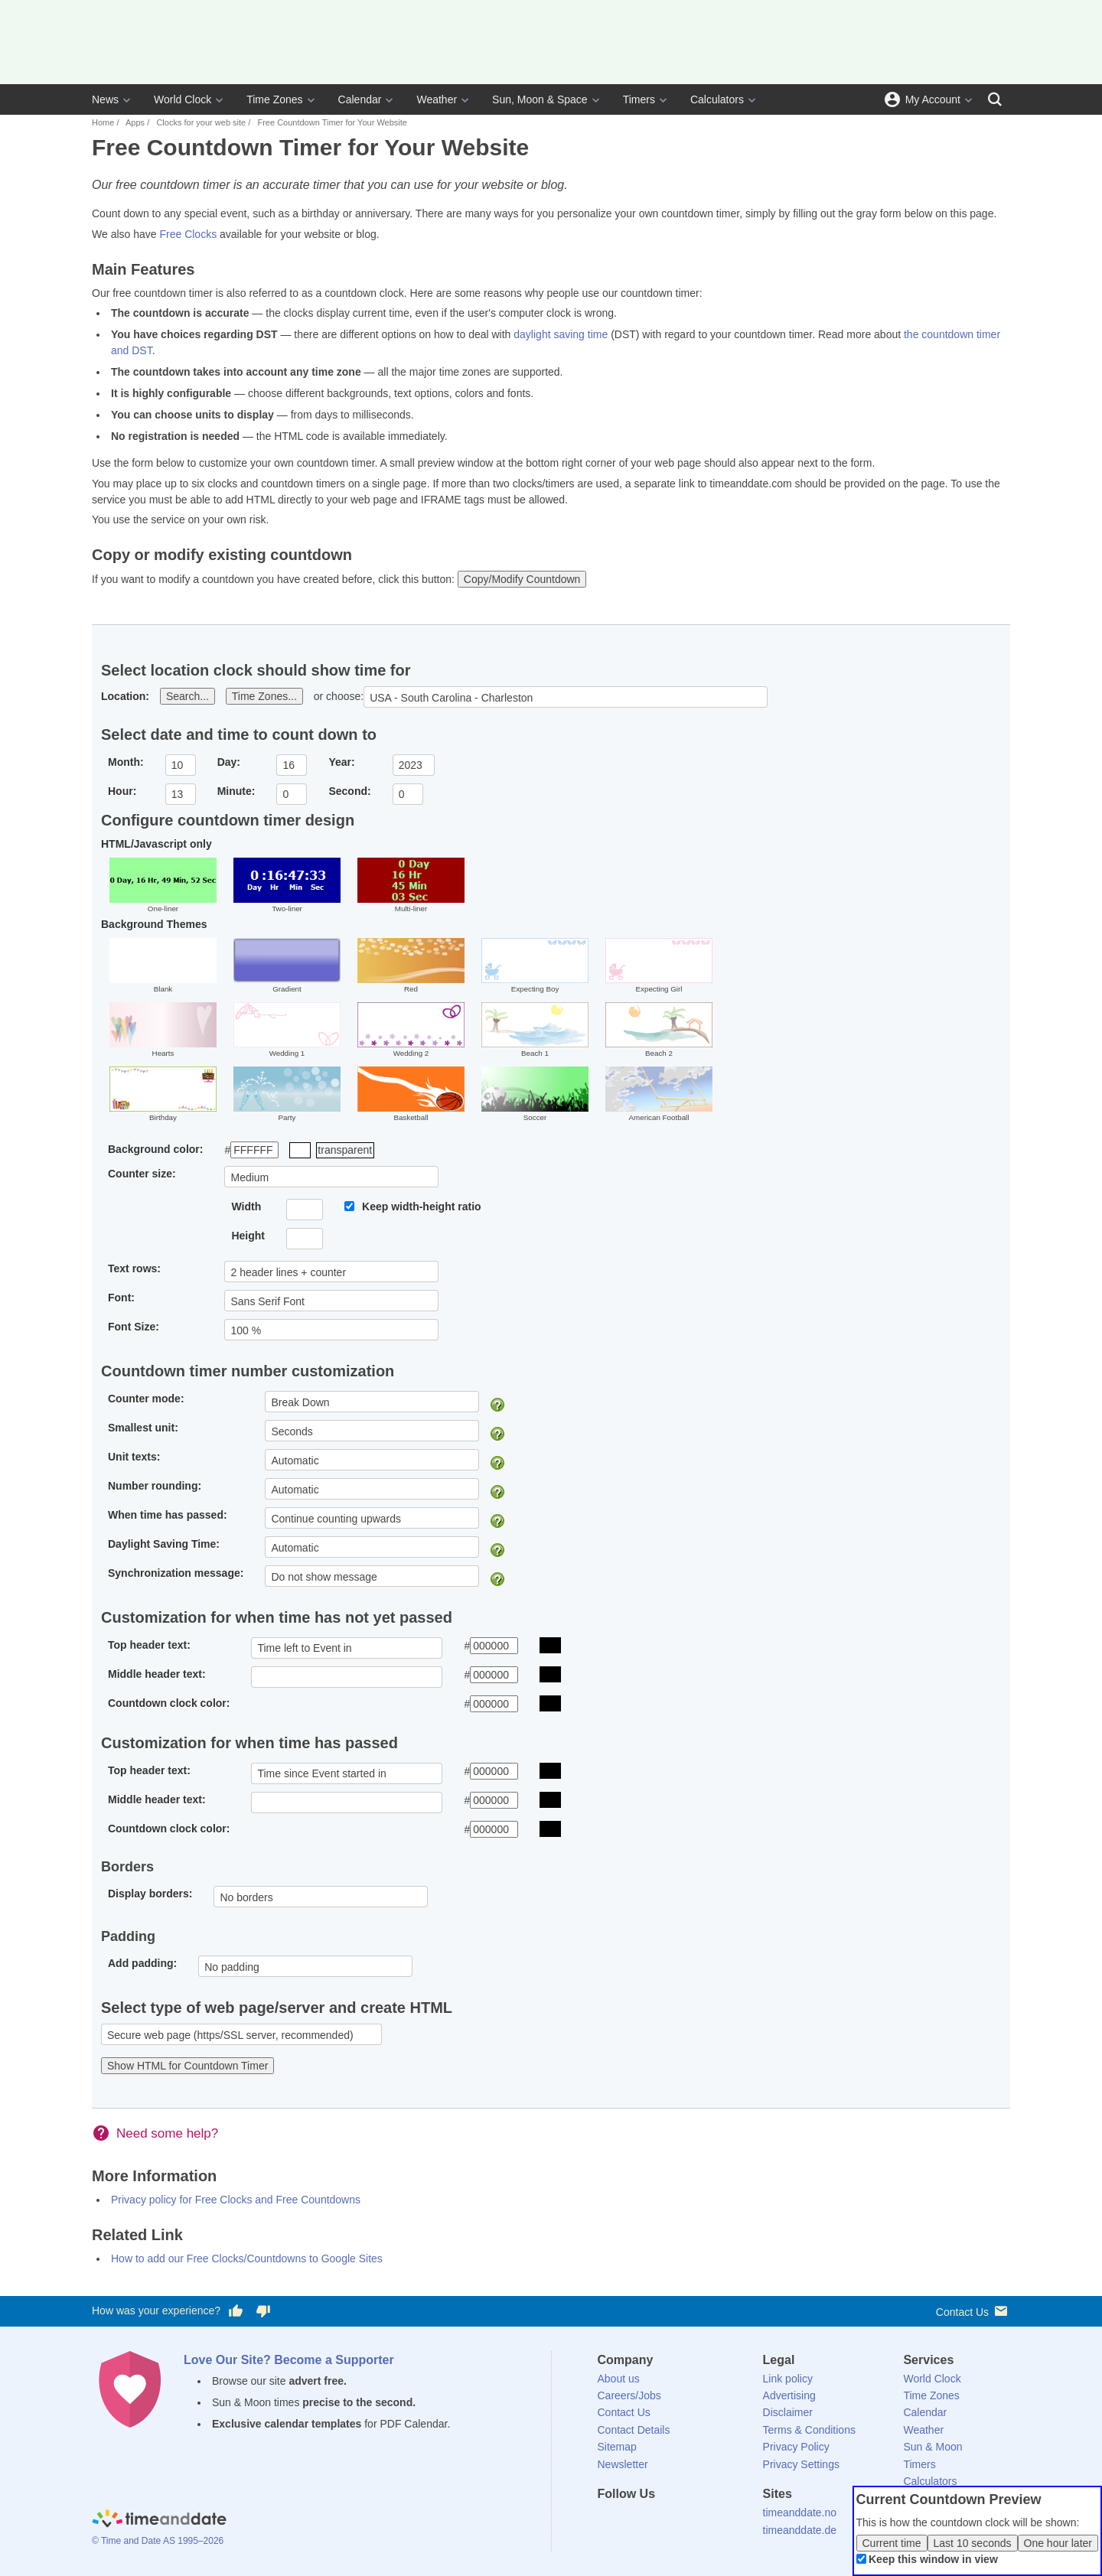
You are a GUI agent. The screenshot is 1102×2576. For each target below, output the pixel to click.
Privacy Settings (801, 2464)
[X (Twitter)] (634, 2522)
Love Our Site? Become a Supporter (289, 2359)
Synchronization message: (175, 1573)
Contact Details (634, 2430)
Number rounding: (154, 1486)
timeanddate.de (800, 2530)
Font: (121, 1297)
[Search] (995, 99)
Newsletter (623, 2464)
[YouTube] (712, 2522)
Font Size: (133, 1327)
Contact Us (973, 2311)
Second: (349, 791)
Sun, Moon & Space (540, 99)
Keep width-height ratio (421, 1206)
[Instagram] (686, 2522)
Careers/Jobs (629, 2395)
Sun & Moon (932, 2447)
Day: (228, 762)
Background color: (155, 1149)
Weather (436, 99)
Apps (135, 122)
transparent (345, 1150)
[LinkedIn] (660, 2522)
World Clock (182, 99)
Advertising (789, 2395)
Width (246, 1206)
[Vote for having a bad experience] (263, 2311)
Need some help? (167, 2133)
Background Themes (154, 924)
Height (248, 1235)
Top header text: (149, 1645)
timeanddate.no (800, 2512)
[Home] (159, 2520)
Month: (126, 762)
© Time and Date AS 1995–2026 (157, 2540)
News (105, 99)
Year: (341, 762)
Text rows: (134, 1268)
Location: (125, 696)
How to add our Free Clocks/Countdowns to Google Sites (247, 2258)
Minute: (236, 791)
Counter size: (142, 1174)
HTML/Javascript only (156, 844)
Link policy (788, 2378)
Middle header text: (157, 1674)
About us (619, 2378)
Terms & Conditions (809, 2430)
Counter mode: (146, 1398)
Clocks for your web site (201, 122)
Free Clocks (188, 234)
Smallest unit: (143, 1428)
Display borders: (150, 1893)
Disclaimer (788, 2412)
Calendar (360, 99)
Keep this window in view (933, 2559)
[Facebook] (609, 2522)
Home (103, 122)
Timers (639, 99)
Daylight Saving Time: (164, 1544)
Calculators (717, 99)
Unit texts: (134, 1457)
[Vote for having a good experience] (235, 2311)
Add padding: (142, 1963)
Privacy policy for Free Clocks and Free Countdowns (235, 2199)
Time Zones (274, 99)
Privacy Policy (796, 2447)
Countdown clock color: (169, 1703)
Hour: (122, 791)
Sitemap (617, 2447)
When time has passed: (167, 1515)
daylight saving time (561, 334)
